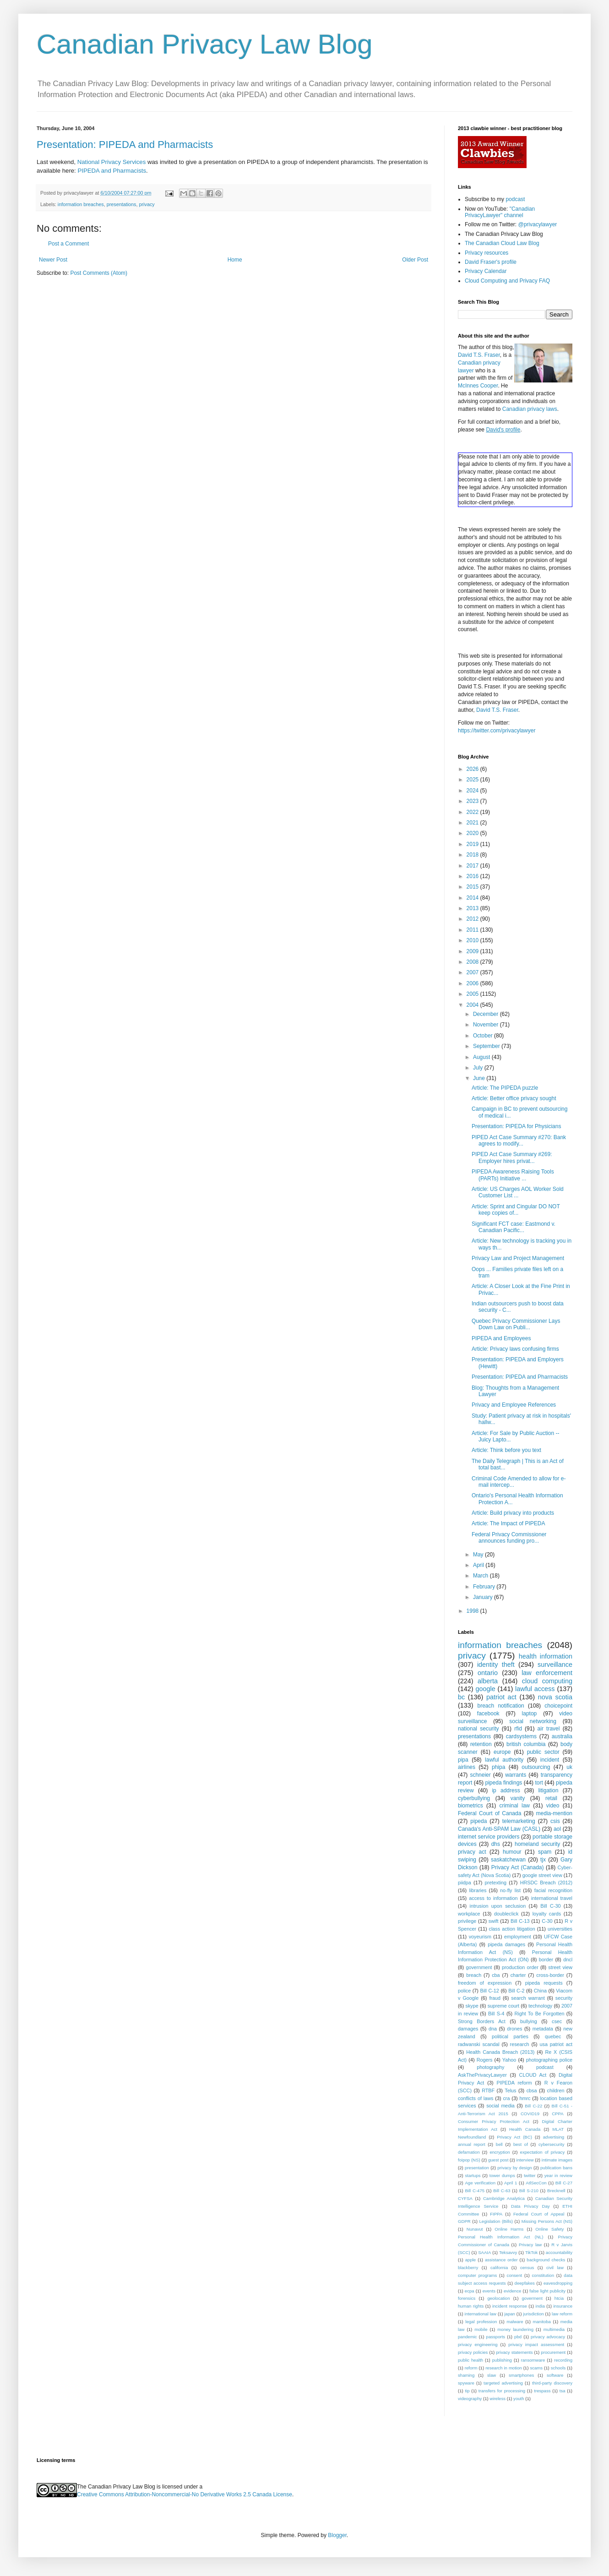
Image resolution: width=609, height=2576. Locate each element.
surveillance (555, 1664)
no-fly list (510, 1890)
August (482, 1057)
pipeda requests (544, 1983)
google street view (542, 1875)
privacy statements (514, 2352)
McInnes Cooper (478, 385)
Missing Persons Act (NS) (547, 2221)
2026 (473, 769)
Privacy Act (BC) (514, 2136)
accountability (559, 2252)
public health (470, 2360)
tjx (543, 1859)
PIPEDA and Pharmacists (111, 170)
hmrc (524, 2098)
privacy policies (473, 2352)
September (487, 1046)
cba (496, 1975)
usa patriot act (556, 2044)
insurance (562, 2306)
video (553, 1805)
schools (558, 2367)
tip (467, 2390)
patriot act (501, 1697)
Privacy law (530, 2244)
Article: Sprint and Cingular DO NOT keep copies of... (516, 1209)
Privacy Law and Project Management (518, 1258)
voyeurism (480, 1936)
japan (509, 2313)
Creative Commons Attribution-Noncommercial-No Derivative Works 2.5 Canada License (184, 2494)
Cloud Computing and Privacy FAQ (507, 281)
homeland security (537, 1844)
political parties (510, 2036)
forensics (466, 2298)
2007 (473, 972)
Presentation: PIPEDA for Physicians (516, 1126)
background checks (546, 2259)
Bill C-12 (489, 1990)
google (485, 1688)
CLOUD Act (533, 2075)
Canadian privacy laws (529, 409)
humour (512, 1852)
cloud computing (547, 1681)
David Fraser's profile (491, 262)
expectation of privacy (542, 2152)
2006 (473, 983)
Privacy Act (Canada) (517, 1867)
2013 (473, 908)
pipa (463, 1760)
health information (545, 1656)
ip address (506, 1790)
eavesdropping (558, 2283)
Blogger (337, 2535)
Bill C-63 (501, 2190)
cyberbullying (474, 1798)
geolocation (498, 2298)
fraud (494, 1998)
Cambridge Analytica (504, 2198)
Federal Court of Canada (489, 1813)
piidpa (464, 1882)
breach (473, 1975)
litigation (548, 1790)
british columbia (526, 1744)
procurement (553, 2352)
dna (493, 2028)
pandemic (467, 2336)
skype (472, 2005)
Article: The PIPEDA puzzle (505, 1088)
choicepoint (558, 1706)
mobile (480, 2329)
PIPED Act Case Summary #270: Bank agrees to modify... (519, 1140)
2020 (473, 833)
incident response (509, 2306)
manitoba (541, 2321)
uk (569, 1767)
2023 (473, 801)
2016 (473, 876)
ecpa (469, 2290)
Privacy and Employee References (514, 1405)
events (489, 2290)
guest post (498, 2159)
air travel (549, 1728)
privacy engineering (478, 2344)
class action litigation (512, 1929)
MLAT (558, 2129)
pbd (518, 2336)
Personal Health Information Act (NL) (500, 2236)
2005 (473, 994)
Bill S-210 (528, 2190)
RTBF (488, 2090)
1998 (473, 1611)
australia (562, 1736)
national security (478, 1728)
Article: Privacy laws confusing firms (515, 1349)
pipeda (478, 1821)
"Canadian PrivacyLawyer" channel (500, 212)
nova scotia (555, 1697)
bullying (528, 2021)
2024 (473, 790)
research (519, 2044)
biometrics (470, 1805)
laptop (529, 1713)
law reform (562, 2313)
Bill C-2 (516, 1990)
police (464, 1990)
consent (514, 2275)
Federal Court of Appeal (538, 2213)
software (555, 2375)
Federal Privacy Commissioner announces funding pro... (509, 1537)
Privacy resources (486, 253)
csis (555, 1821)
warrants (515, 1775)
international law (481, 2313)
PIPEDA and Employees (501, 1338)
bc (461, 1697)
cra (506, 2098)
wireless (497, 2398)
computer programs (477, 2275)
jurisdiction (533, 2313)
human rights (471, 2306)
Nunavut (475, 2229)
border (546, 1959)
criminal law (514, 1805)
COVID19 (530, 2113)
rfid (518, 1728)
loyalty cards (547, 1913)
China (540, 1990)
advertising (553, 2136)
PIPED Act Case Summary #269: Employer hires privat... (512, 1157)
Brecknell (556, 2190)
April (479, 1565)
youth (518, 2398)
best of (520, 2144)
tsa (563, 2390)
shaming (466, 2375)
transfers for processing (501, 2390)
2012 (473, 919)
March (481, 1575)
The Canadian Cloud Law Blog (502, 243)
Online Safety (549, 2229)
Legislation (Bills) (496, 2221)
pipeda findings (503, 1782)
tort (539, 1782)
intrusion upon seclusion (498, 1906)
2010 (473, 940)
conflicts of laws (475, 2098)
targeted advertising (503, 2382)
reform (471, 2367)
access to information (493, 1898)
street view (560, 1967)
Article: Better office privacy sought (514, 1098)
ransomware (533, 2360)
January (483, 1597)
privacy (146, 204)
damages (468, 2028)
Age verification (480, 2182)
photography (490, 2067)
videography (470, 2398)
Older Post (415, 260)
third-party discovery (552, 2382)
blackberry (468, 2267)
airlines (466, 1767)
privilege (467, 1921)
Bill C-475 (474, 2190)
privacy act (472, 1852)
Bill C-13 (520, 1921)
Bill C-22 (533, 2105)
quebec (553, 2036)
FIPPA (496, 2213)
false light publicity (547, 2290)
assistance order (501, 2259)
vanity (518, 1798)
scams (536, 2367)
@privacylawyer (537, 224)
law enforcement (547, 1672)
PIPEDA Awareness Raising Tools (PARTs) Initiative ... (513, 1174)
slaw (491, 2375)
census (527, 2267)
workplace (469, 1913)
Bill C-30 (550, 1906)
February (484, 1586)
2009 (473, 951)
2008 (473, 962)
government (479, 1967)
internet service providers (489, 1837)
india (540, 2306)
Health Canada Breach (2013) (500, 2052)
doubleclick (506, 1913)
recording (563, 2360)
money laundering (515, 2329)
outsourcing (536, 1767)
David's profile (503, 429)
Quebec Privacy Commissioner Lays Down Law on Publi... (516, 1324)
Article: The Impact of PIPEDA (508, 1523)
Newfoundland (472, 2136)
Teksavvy (508, 2252)
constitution (543, 2275)
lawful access (535, 1688)
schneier (480, 1775)
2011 (473, 930)
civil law (555, 2267)
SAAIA (484, 2252)
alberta (488, 1681)
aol (557, 1829)
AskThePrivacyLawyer (482, 2075)
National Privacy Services (111, 161)
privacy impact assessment (536, 2344)
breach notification (501, 1706)
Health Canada (524, 2129)
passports (496, 2336)
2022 (473, 812)
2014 (473, 898)
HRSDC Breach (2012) (546, 1882)
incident (549, 1760)
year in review (558, 2175)
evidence (512, 2290)
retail (551, 1798)
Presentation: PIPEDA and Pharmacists (125, 144)
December (486, 1014)
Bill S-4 (496, 2013)
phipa (498, 1767)
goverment (532, 2298)
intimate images (557, 2159)
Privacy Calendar (485, 271)
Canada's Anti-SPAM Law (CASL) (499, 1829)
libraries (477, 1890)
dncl (567, 1959)
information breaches (81, 204)
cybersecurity (551, 2144)
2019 (473, 844)
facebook (488, 1713)
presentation (477, 2167)
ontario (488, 1672)
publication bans (556, 2167)
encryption (499, 2152)
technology (540, 2005)
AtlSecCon (536, 2182)
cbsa (532, 2090)
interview (525, 2159)
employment (517, 1936)
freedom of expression (484, 1983)
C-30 (547, 1921)
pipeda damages (506, 1944)
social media (500, 2105)
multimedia (554, 2329)
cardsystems (521, 1736)
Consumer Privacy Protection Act (493, 2121)
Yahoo (509, 2060)
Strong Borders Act (482, 2021)
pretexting (495, 1882)
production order (520, 1967)
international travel (551, 1898)
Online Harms (509, 2229)
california (499, 2267)
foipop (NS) (469, 2159)
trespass (542, 2390)
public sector (543, 1752)
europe (502, 1752)
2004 (473, 1005)
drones (514, 2028)
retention (481, 1744)
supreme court (503, 2005)
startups (472, 2175)
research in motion (503, 2367)
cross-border (550, 1975)
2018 (473, 854)
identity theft (496, 1664)
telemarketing (518, 1821)
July (478, 1067)
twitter (530, 2175)
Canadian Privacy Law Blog (205, 44)
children (556, 2090)
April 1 (510, 2182)
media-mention (554, 1813)
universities (560, 1929)
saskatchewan (508, 1859)
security (563, 1998)
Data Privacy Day (530, 2206)
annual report (471, 2144)
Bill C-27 (563, 2182)
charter (518, 1975)
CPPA (557, 2113)
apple (470, 2259)
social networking (532, 1721)
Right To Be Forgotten (539, 2013)
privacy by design (514, 2167)
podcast (515, 199)
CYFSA (465, 2198)
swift (494, 1921)
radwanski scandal (479, 2044)
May (479, 1554)
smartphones (521, 2375)
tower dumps (502, 2175)
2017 (473, 865)
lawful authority (504, 1760)
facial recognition (553, 1890)
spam (544, 1852)
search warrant (527, 1998)
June (479, 1078)
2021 (473, 822)
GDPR (464, 2221)
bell (499, 2144)
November (486, 1024)
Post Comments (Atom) (98, 273)
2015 (473, 887)
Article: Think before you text (506, 1450)
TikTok (531, 2252)
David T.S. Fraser (479, 355)
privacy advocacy (548, 2336)
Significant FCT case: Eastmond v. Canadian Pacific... (513, 1227)
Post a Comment (68, 243)
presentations (121, 204)
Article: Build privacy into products (513, 1513)
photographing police (549, 2060)
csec (557, 2021)
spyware (466, 2382)
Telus (510, 2090)
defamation (468, 2152)
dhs (495, 1844)
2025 (473, 779)
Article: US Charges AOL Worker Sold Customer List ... (518, 1192)
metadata (543, 2028)
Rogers (485, 2060)
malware (514, 2321)
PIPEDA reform (514, 2082)
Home (235, 260)
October (483, 1035)
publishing (502, 2360)
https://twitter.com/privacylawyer (496, 730)
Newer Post (53, 260)
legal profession (481, 2321)
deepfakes (525, 2283)
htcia (559, 2298)
